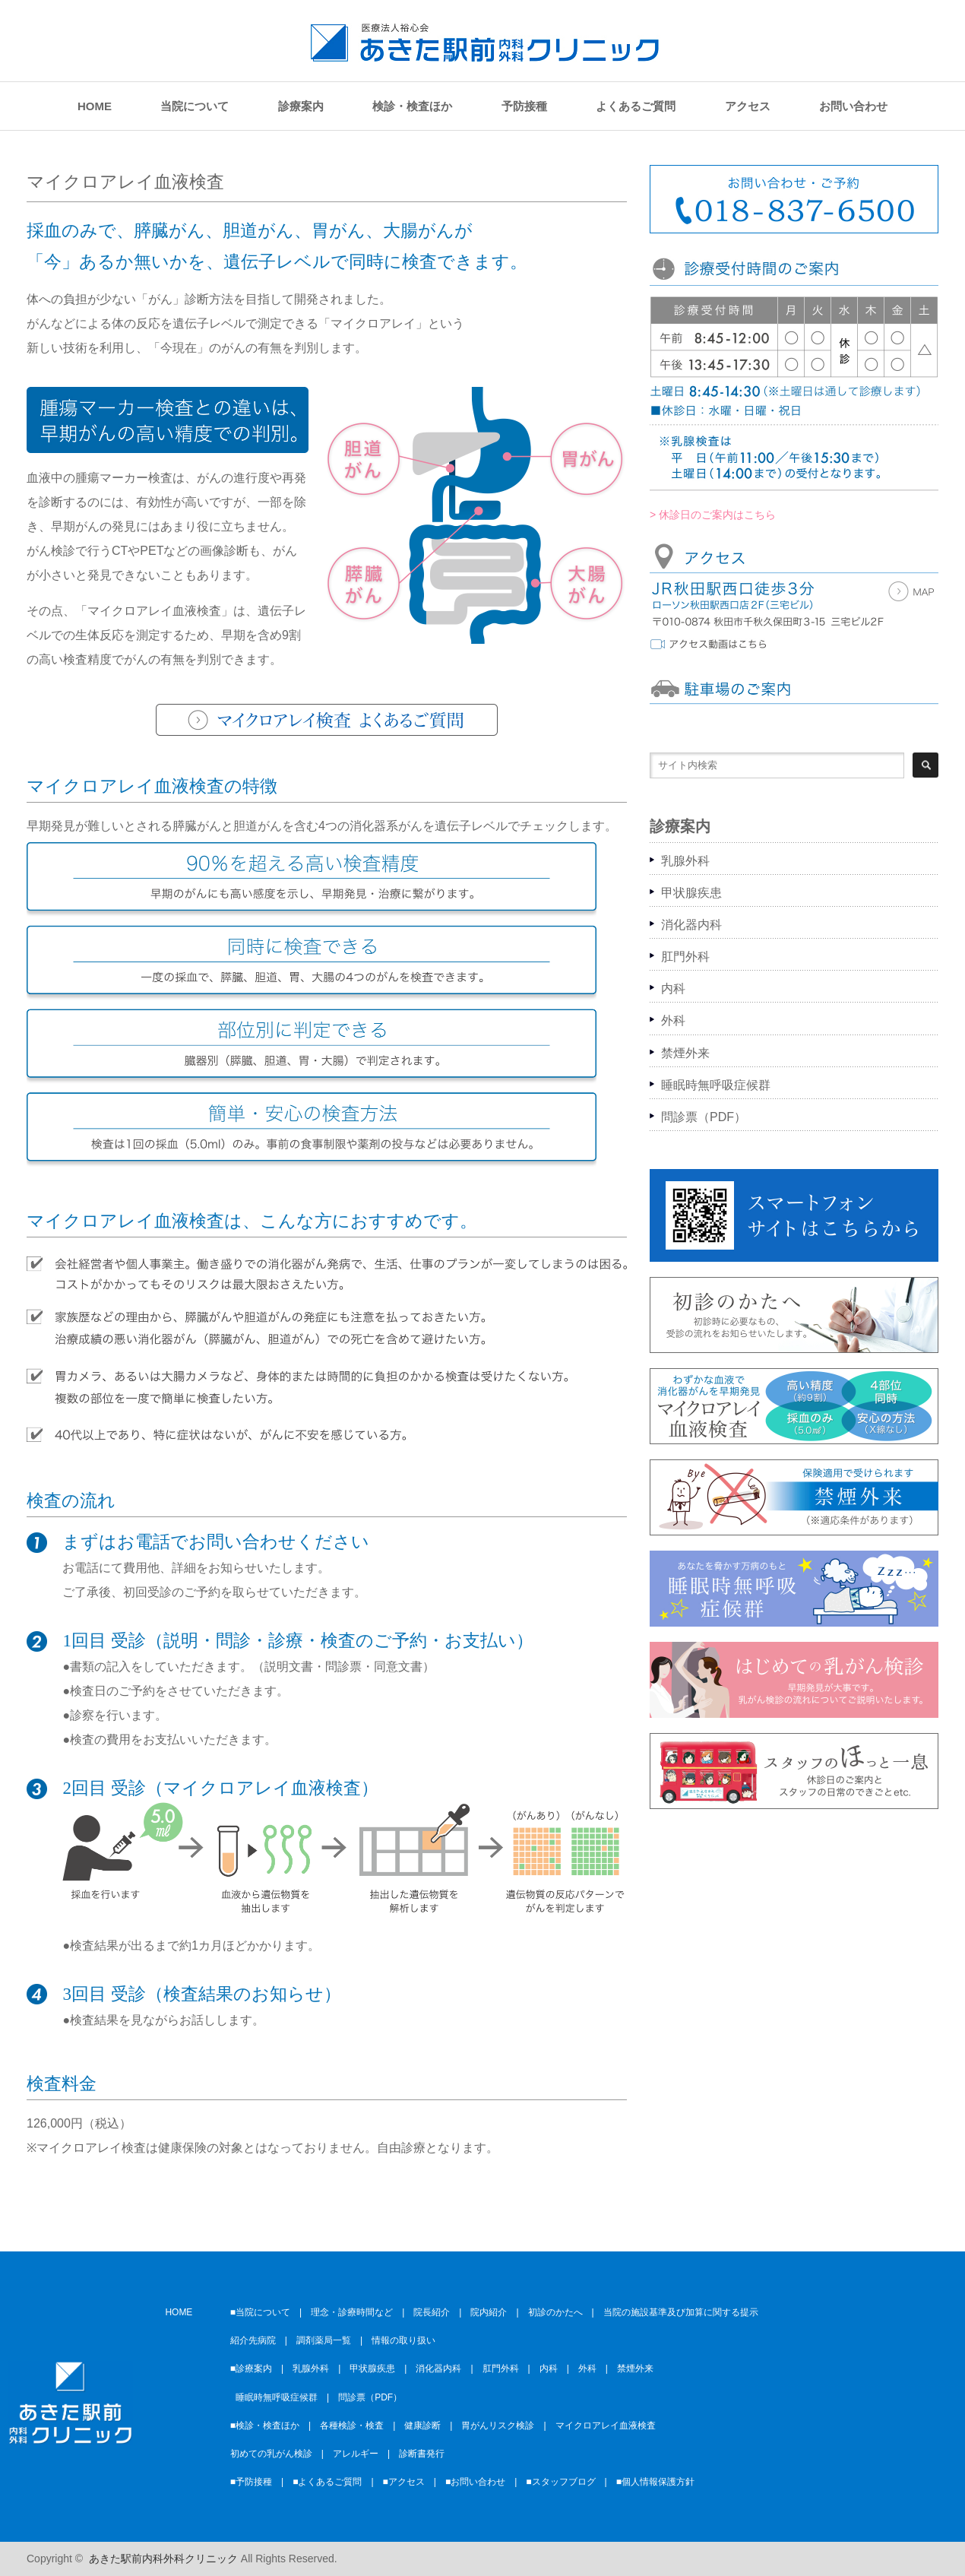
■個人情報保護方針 (655, 2481)
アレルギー (355, 2453)
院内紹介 (488, 2312)
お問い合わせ (853, 106)
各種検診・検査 (352, 2425)
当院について (194, 106)
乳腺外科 (685, 860)
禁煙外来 (685, 1053)
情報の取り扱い (403, 2340)
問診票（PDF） (703, 1117)
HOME (95, 106)
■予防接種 (251, 2481)
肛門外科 (685, 956)
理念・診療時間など (352, 2312)
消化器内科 (691, 924)
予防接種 (524, 106)
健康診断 (422, 2425)
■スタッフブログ (560, 2481)
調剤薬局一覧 (323, 2340)
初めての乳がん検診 (271, 2453)
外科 (673, 1020)
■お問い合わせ (475, 2481)
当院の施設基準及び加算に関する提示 (680, 2312)
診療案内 (301, 106)
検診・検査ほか (412, 106)
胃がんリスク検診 (497, 2425)
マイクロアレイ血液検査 (605, 2425)
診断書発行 (422, 2453)
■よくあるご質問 (327, 2481)
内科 (673, 988)
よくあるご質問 (636, 106)
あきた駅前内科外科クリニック (163, 2558)
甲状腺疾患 (691, 892)
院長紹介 (431, 2312)
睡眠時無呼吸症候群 (715, 1085)
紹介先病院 (253, 2340)
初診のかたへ (555, 2312)
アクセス (747, 106)
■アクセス (404, 2481)
